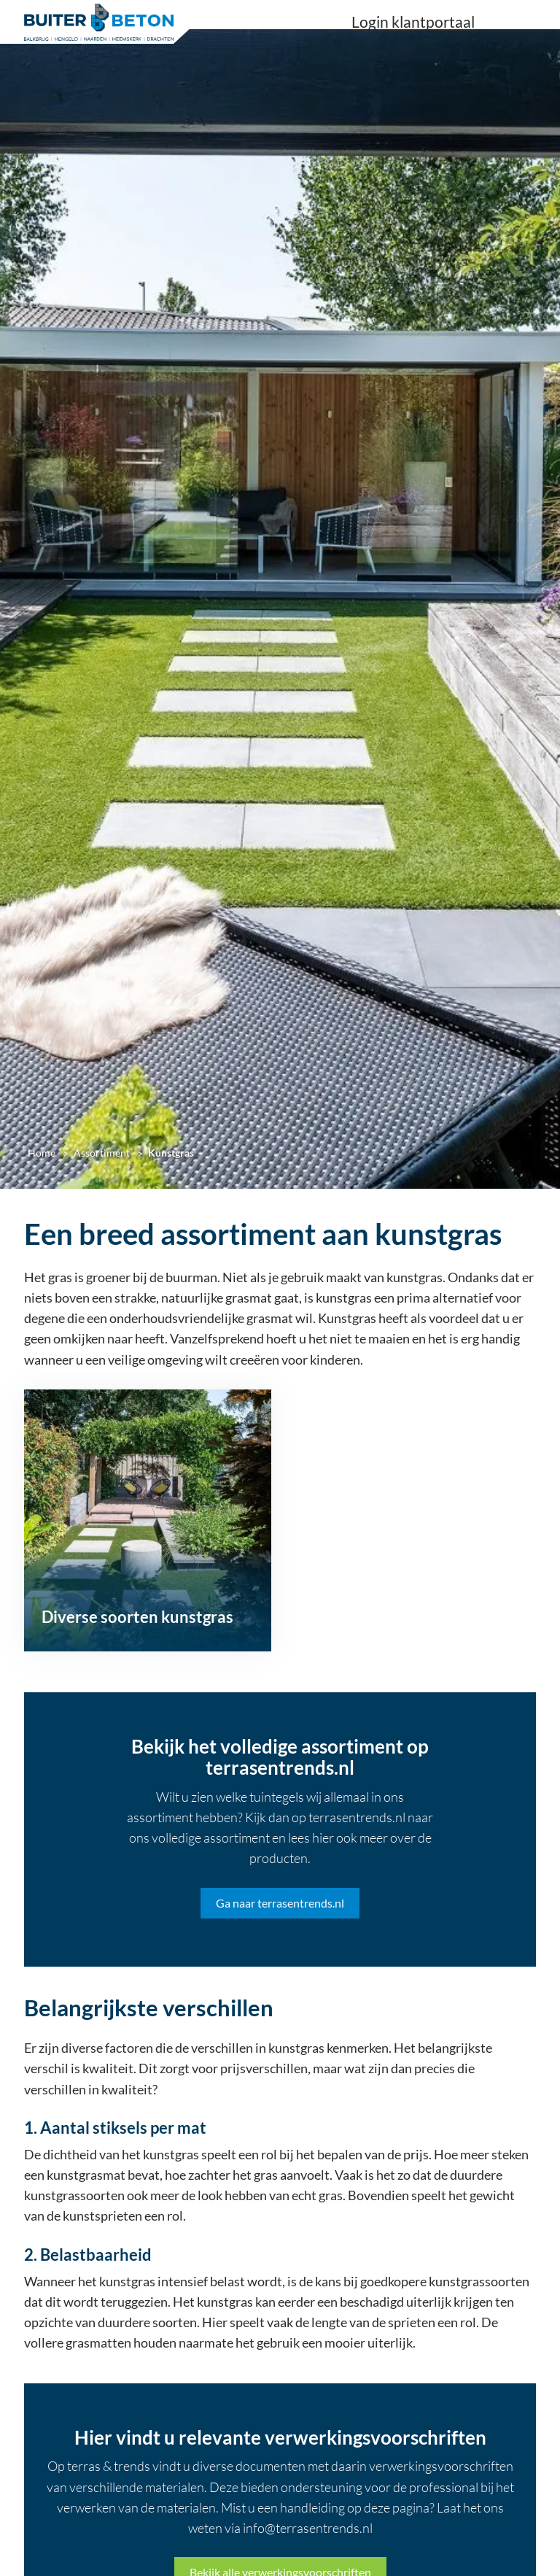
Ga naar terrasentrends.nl (280, 1903)
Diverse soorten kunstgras (137, 1617)
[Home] (99, 22)
